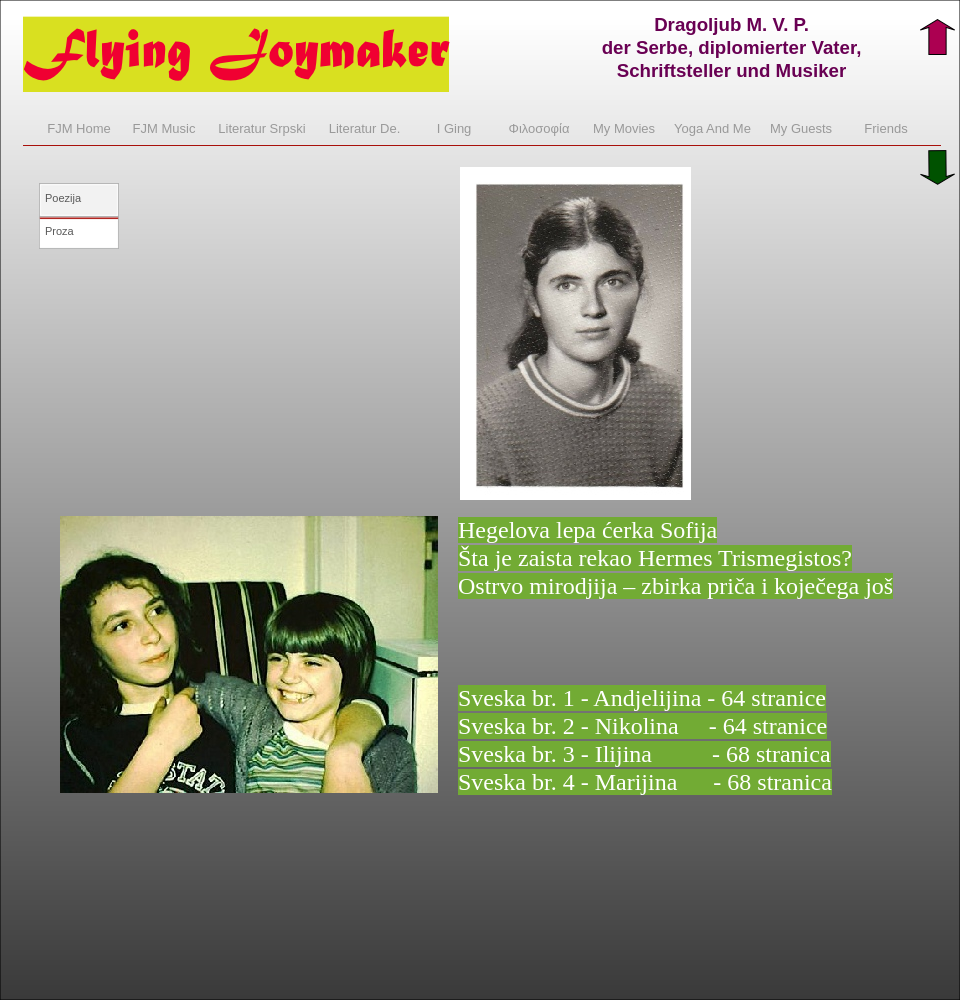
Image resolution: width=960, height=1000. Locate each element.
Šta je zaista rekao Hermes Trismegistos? (655, 558)
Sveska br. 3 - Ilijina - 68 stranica (644, 754)
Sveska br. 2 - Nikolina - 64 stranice (642, 726)
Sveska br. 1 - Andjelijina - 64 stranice (642, 698)
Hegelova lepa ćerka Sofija (587, 530)
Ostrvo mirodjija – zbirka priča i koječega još (675, 586)
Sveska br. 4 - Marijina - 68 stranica (645, 782)
